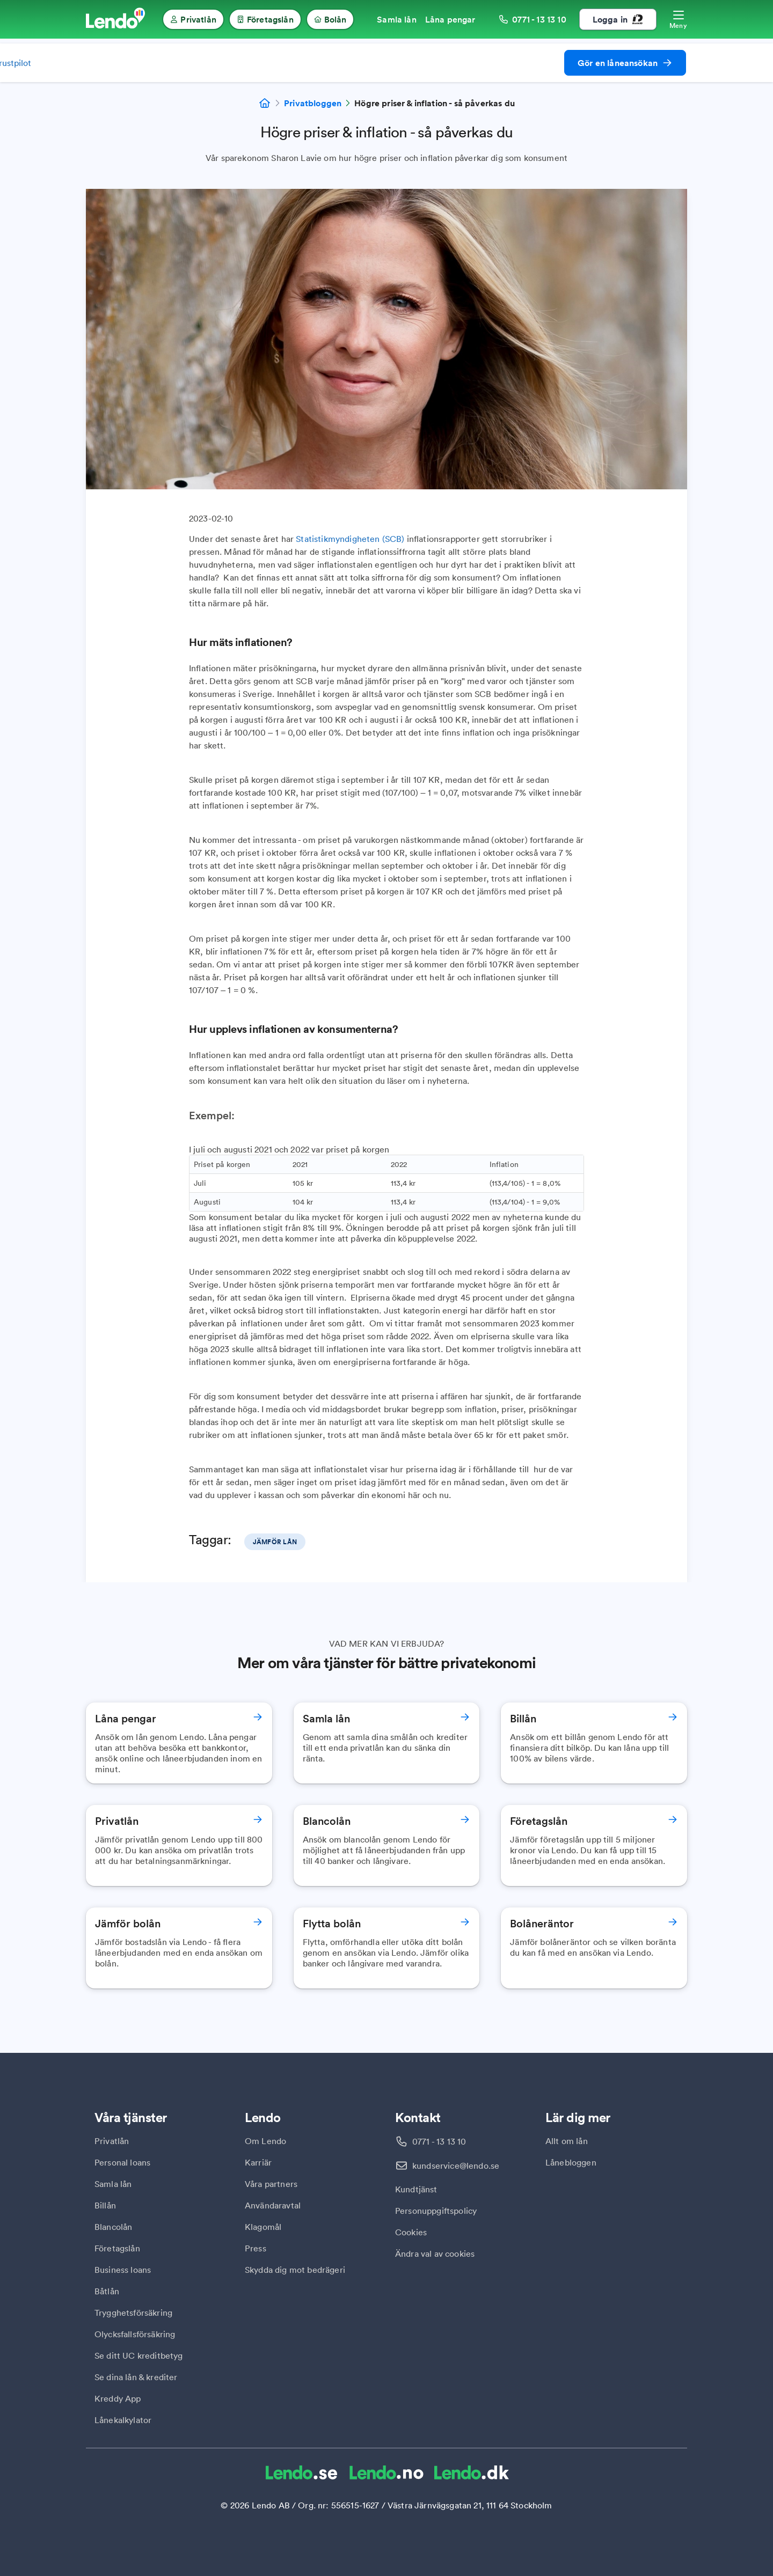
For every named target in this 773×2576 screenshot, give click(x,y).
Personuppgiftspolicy (436, 2210)
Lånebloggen (570, 2162)
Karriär (258, 2162)
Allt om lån (566, 2140)
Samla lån (113, 2183)
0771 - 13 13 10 (439, 2141)
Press (255, 2248)
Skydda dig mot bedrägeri (295, 2269)
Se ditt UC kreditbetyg (138, 2355)
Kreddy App (117, 2398)
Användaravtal (273, 2205)
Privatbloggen (312, 103)
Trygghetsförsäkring (133, 2312)
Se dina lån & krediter (136, 2377)
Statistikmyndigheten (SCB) (350, 538)
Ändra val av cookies (435, 2253)
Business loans (122, 2269)
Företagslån (117, 2248)
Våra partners (271, 2183)
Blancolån (113, 2226)
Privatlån (111, 2140)
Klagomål (263, 2226)
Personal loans (122, 2162)
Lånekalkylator (122, 2419)
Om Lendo (265, 2140)
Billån (105, 2205)
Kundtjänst (416, 2189)
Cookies (411, 2232)
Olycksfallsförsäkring (134, 2334)
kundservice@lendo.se (455, 2165)
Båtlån (106, 2291)
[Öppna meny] (678, 19)
